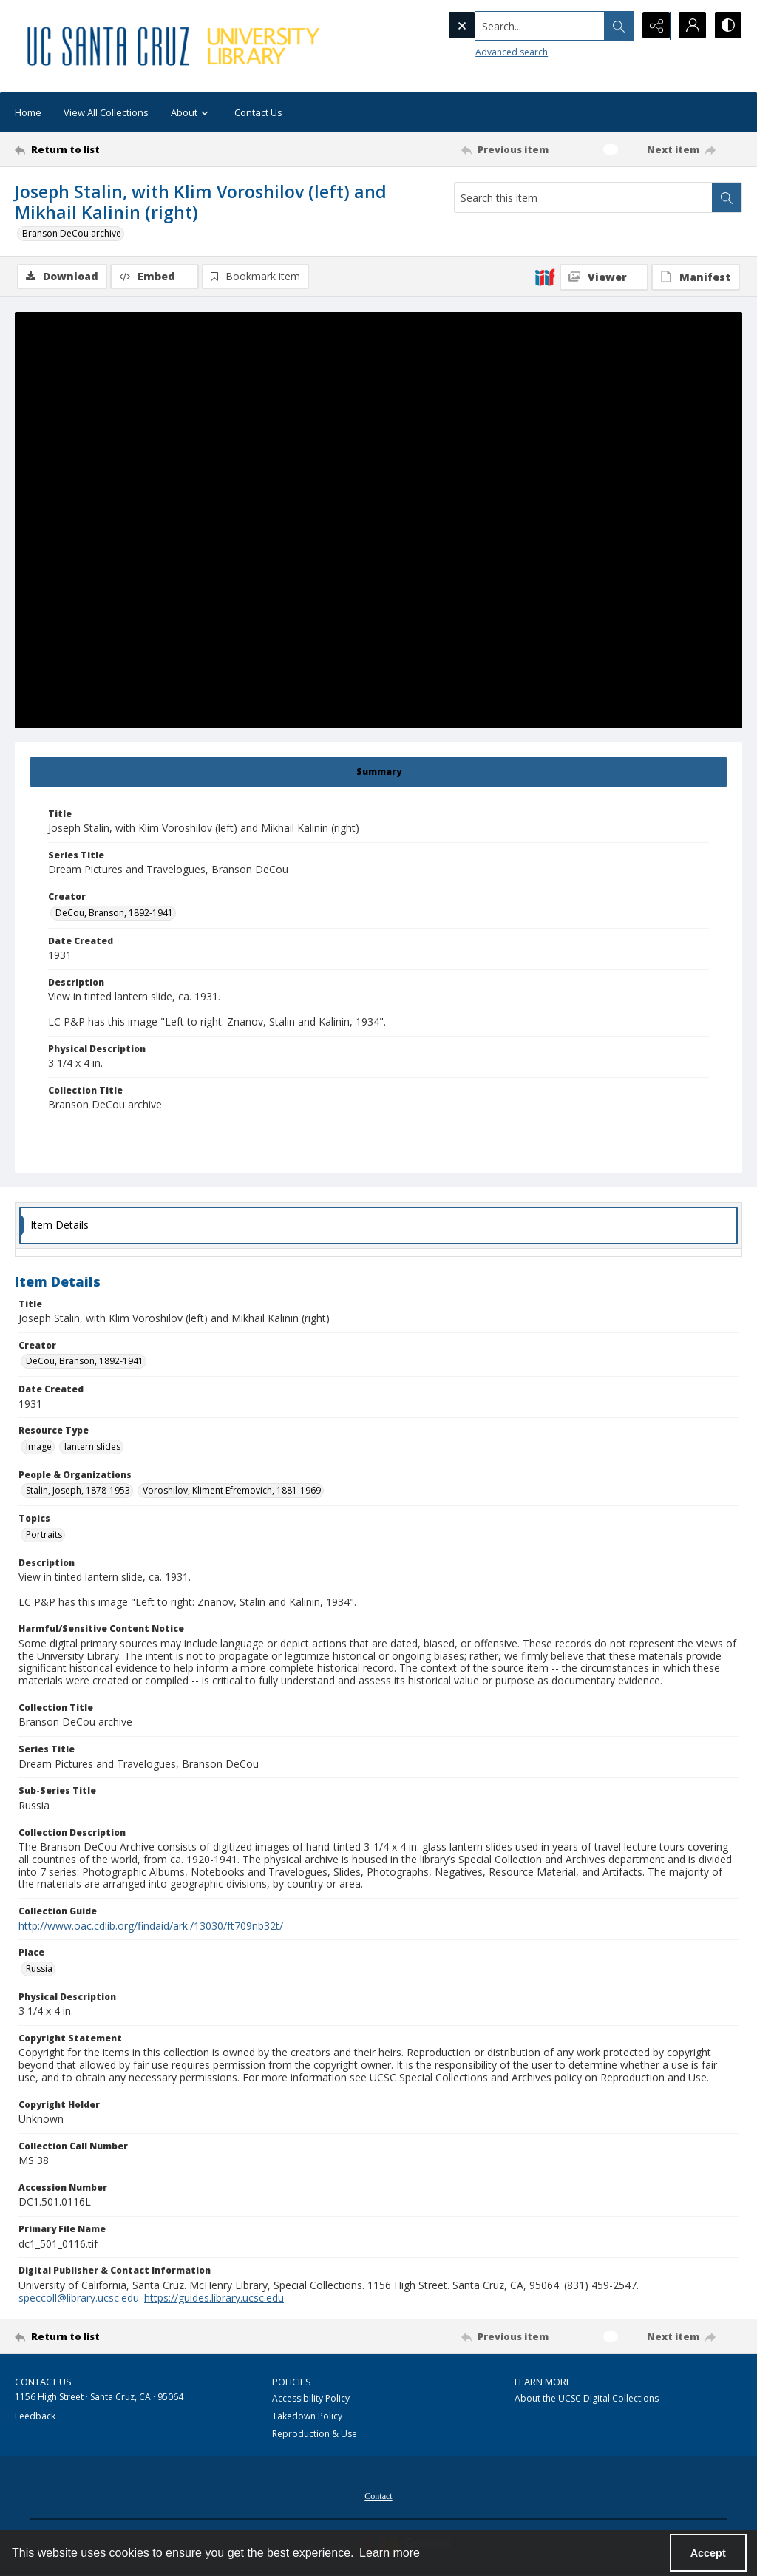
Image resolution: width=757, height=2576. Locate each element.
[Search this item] (583, 197)
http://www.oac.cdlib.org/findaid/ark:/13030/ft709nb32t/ (150, 1926)
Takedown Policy (307, 2416)
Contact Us (258, 112)
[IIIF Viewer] (604, 277)
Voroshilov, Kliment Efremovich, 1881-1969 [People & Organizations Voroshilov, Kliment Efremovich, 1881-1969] (232, 1490)
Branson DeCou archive (71, 233)
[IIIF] (545, 276)
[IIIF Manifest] (695, 277)
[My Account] (690, 26)
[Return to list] (113, 149)
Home (28, 112)
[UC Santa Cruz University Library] (175, 46)
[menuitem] (378, 2495)
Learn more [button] (389, 2552)
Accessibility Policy (311, 2398)
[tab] (378, 772)
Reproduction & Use (314, 2433)
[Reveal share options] (653, 26)
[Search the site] (509, 26)
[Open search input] (616, 26)
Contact (378, 2496)
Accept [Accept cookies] (708, 2553)
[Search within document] (726, 197)
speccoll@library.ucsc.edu (78, 2298)
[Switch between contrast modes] (727, 26)
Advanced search (480, 52)
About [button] (191, 113)
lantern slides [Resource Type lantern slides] (92, 1446)
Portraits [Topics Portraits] (44, 1534)
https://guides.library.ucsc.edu (214, 2298)
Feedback (35, 2416)
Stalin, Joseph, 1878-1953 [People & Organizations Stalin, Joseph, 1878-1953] (78, 1490)
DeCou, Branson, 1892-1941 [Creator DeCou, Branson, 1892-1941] (114, 912)
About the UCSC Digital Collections (587, 2398)
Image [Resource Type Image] (39, 1446)
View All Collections (106, 112)
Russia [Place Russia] (39, 1968)
